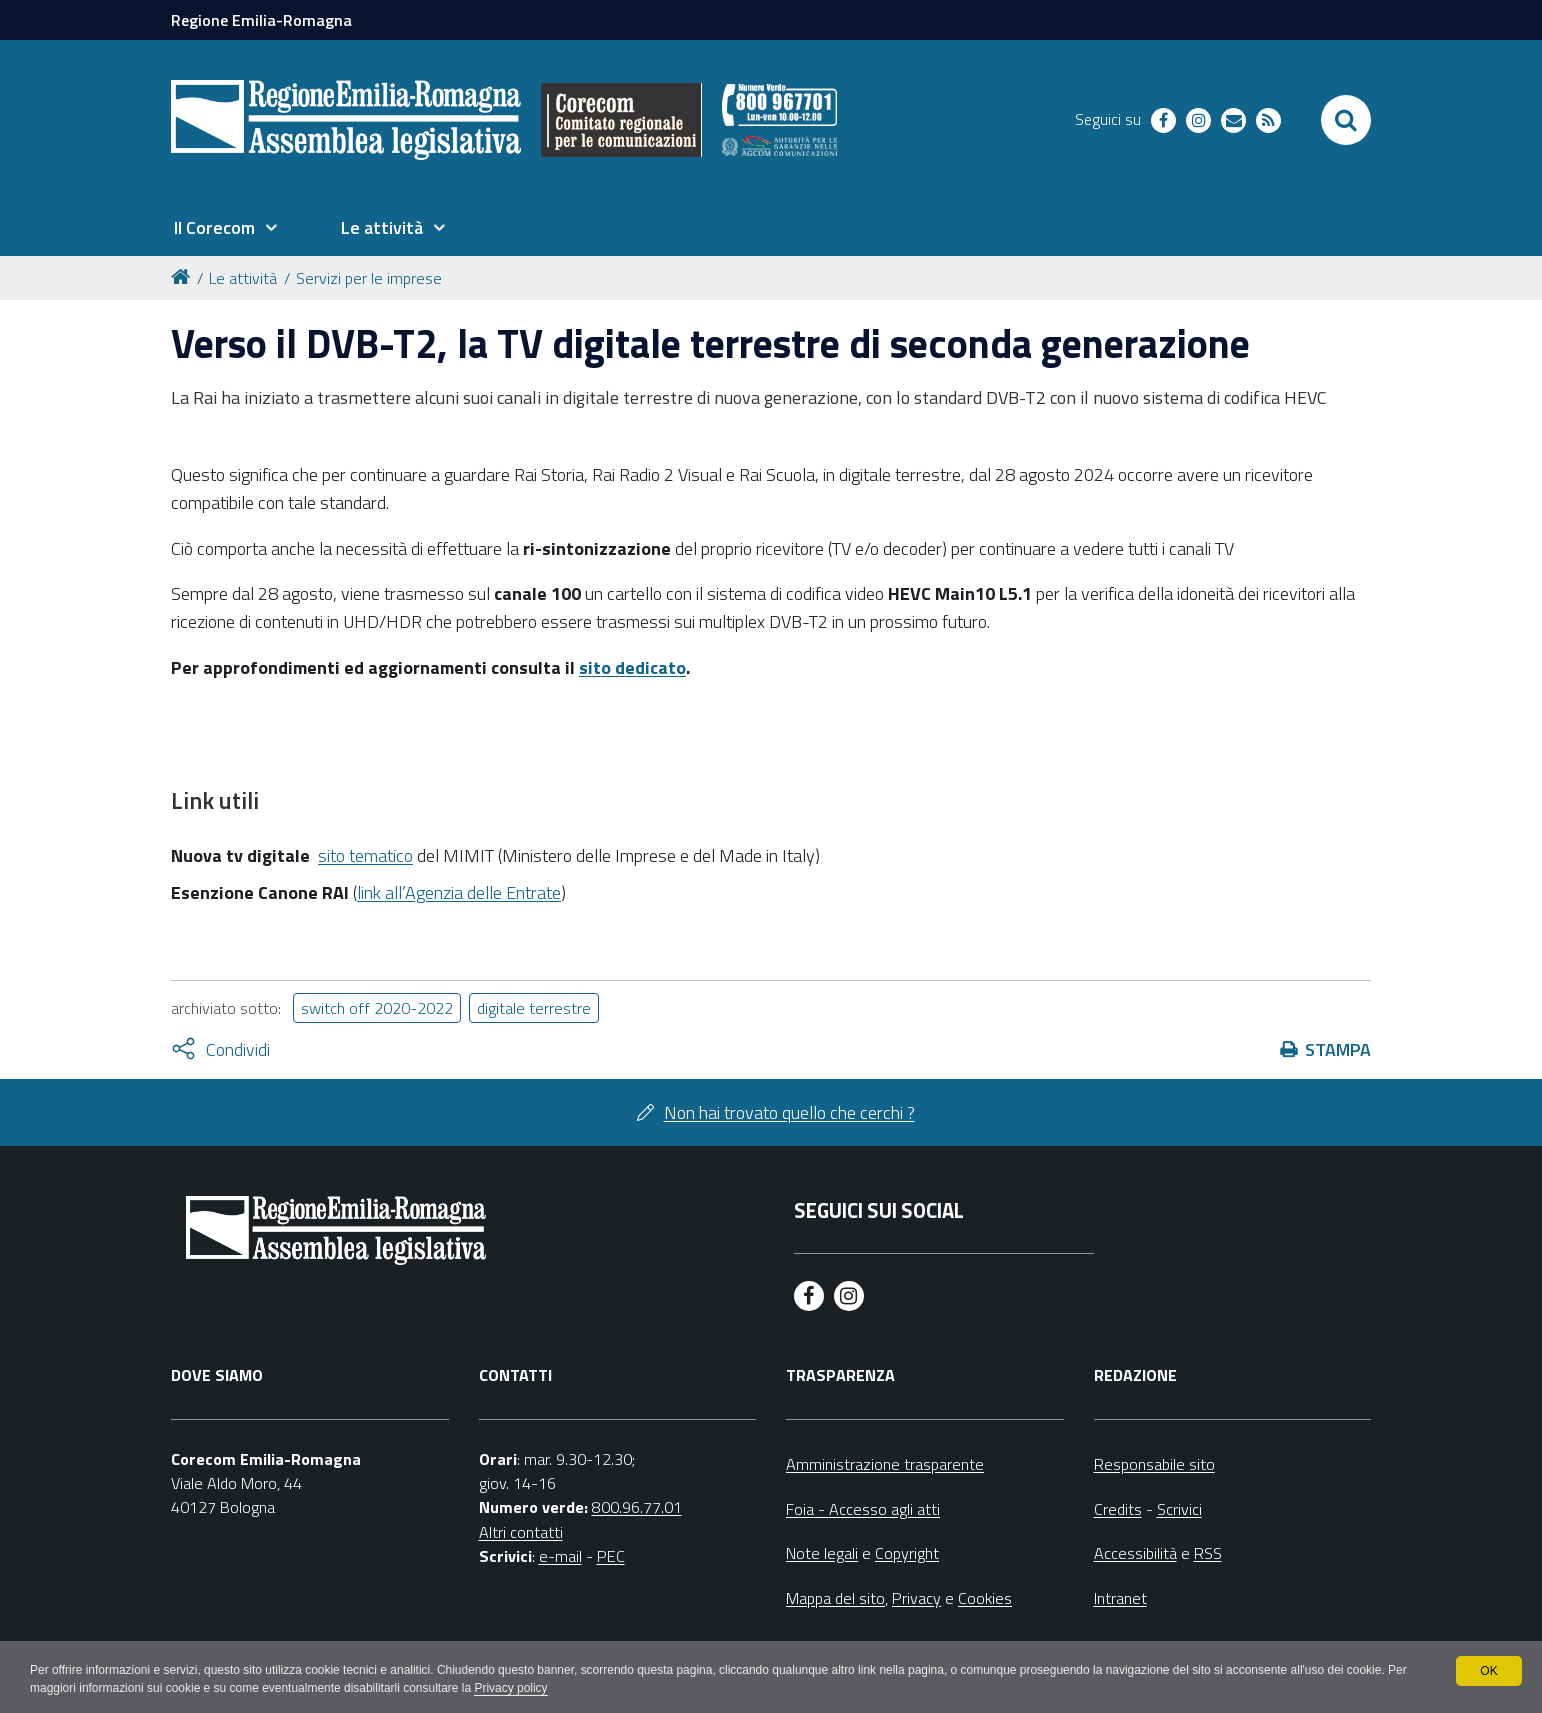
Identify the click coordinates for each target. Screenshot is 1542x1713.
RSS (1208, 1553)
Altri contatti (521, 1532)
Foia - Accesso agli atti (863, 1509)
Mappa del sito (835, 1598)
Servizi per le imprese (369, 278)
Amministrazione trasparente (885, 1464)
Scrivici (1179, 1509)
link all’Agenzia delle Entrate (459, 892)
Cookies (985, 1598)
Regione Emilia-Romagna (261, 20)
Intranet (1120, 1598)
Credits (1118, 1509)
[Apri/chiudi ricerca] (1346, 120)
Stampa (1338, 1049)
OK (1488, 1671)
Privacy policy (512, 1689)
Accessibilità (1135, 1553)
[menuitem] (225, 228)
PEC (611, 1556)
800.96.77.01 (637, 1507)
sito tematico (365, 855)
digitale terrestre (534, 1008)
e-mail (560, 1556)
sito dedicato (632, 667)
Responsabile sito (1154, 1464)
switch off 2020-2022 (377, 1008)
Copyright (907, 1553)
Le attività (243, 278)
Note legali (822, 1553)
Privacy (916, 1598)
